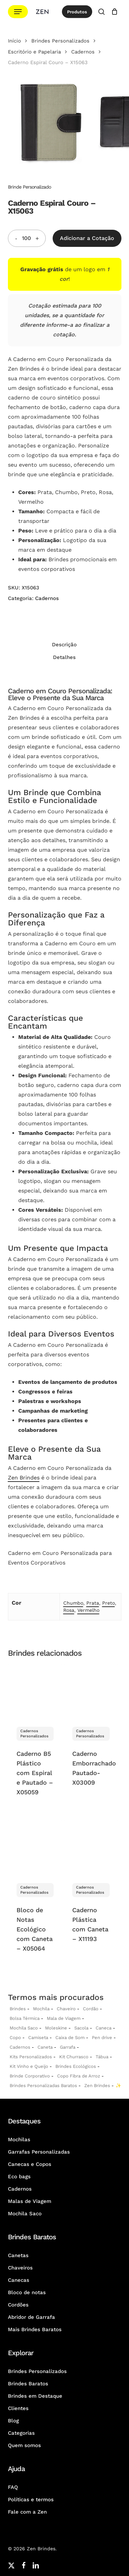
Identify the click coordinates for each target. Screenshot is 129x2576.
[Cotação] (114, 11)
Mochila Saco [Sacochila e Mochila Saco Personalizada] (24, 2027)
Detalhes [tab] (64, 657)
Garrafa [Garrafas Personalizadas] (67, 2047)
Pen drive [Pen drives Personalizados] (102, 2037)
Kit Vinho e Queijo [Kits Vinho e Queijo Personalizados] (29, 2066)
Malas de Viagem (29, 2201)
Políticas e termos (31, 2499)
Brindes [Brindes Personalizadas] (18, 2008)
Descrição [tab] (64, 645)
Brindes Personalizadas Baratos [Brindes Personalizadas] (43, 2085)
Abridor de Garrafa (31, 2317)
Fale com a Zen (27, 2512)
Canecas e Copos (29, 2164)
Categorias (21, 2433)
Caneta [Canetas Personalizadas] (45, 2047)
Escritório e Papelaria (34, 52)
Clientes (18, 2408)
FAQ (13, 2487)
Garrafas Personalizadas (39, 2152)
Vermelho (88, 1610)
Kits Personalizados (31, 2056)
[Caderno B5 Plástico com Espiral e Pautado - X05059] (35, 1691)
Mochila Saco (25, 2213)
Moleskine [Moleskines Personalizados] (56, 2027)
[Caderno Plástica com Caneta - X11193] (91, 1847)
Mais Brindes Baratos (35, 2329)
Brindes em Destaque (35, 2396)
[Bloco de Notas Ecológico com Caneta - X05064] (35, 1847)
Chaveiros (20, 2268)
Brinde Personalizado (29, 187)
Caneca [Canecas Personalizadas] (103, 2027)
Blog (13, 2421)
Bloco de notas (27, 2292)
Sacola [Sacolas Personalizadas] (81, 2027)
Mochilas (19, 2139)
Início (14, 41)
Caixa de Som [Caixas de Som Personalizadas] (70, 2037)
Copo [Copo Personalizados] (15, 2037)
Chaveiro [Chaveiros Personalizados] (66, 2008)
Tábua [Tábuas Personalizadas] (102, 2056)
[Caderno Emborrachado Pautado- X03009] (91, 1691)
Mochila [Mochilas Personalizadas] (41, 2008)
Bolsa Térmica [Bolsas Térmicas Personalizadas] (25, 2018)
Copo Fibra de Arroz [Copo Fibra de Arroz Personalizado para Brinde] (78, 2075)
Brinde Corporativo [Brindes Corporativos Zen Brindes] (30, 2075)
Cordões (18, 2305)
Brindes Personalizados (60, 41)
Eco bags (19, 2176)
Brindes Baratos (28, 2384)
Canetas (18, 2255)
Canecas (18, 2280)
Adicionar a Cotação (87, 238)
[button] (18, 11)
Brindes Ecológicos (75, 2066)
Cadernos (83, 52)
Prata (92, 1603)
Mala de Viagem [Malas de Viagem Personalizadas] (63, 2018)
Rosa (68, 1610)
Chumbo (73, 1603)
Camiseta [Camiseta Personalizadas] (38, 2037)
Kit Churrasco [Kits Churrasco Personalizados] (73, 2056)
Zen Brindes (24, 1477)
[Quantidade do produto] (26, 238)
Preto (108, 1603)
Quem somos (24, 2445)
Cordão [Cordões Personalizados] (90, 2008)
